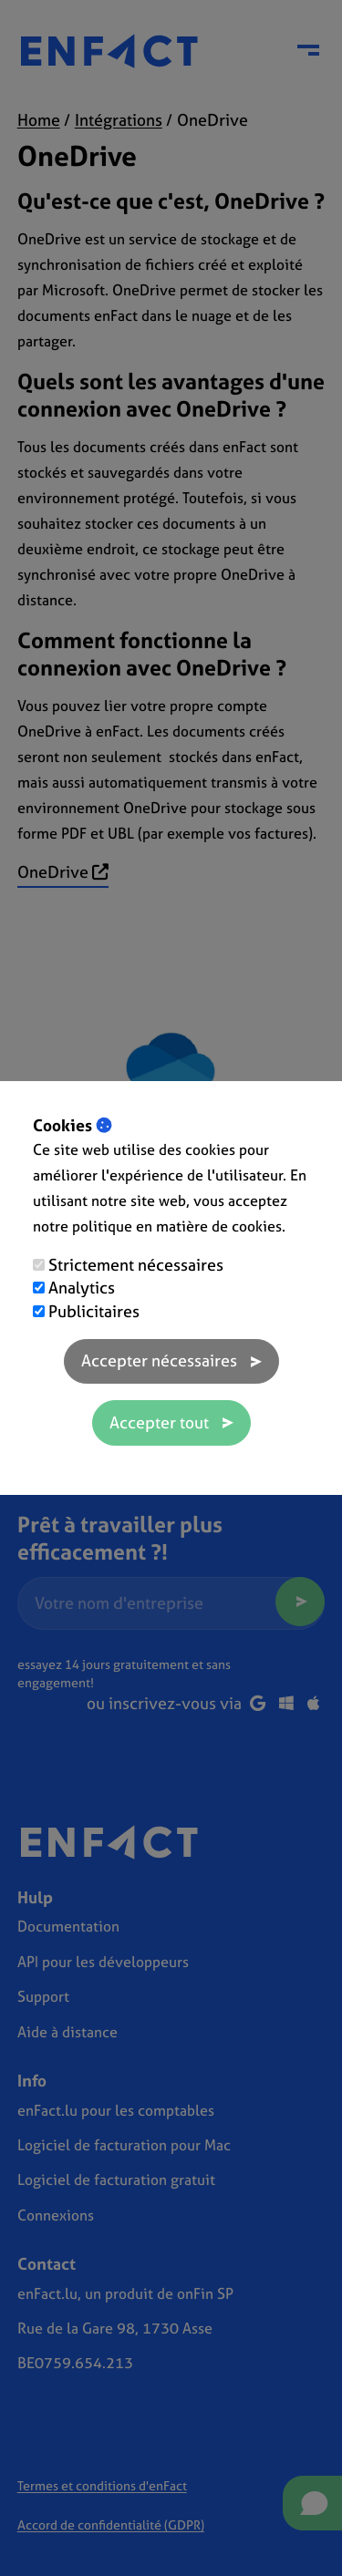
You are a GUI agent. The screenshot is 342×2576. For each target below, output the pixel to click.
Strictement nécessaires (135, 1264)
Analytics (81, 1287)
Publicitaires (94, 1311)
